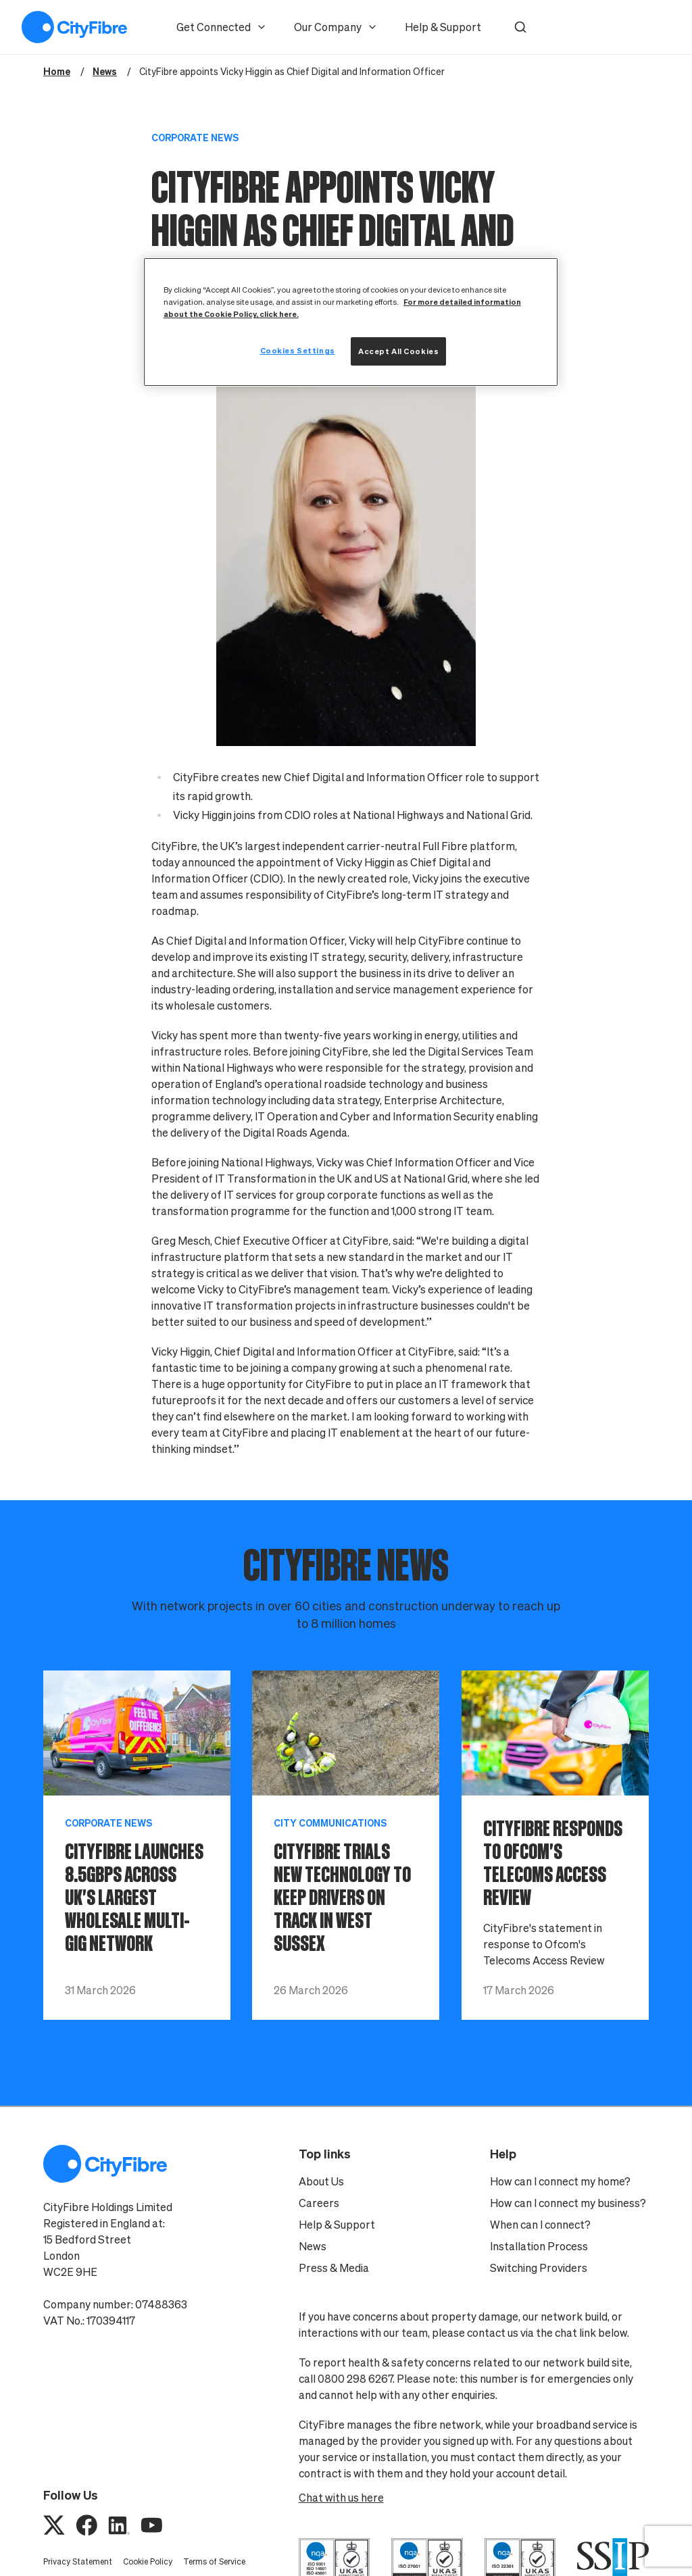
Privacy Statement (77, 2561)
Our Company (336, 27)
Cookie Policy (147, 2561)
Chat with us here (341, 2498)
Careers (319, 2203)
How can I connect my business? (568, 2203)
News (312, 2246)
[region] (350, 322)
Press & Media (334, 2268)
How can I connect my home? (560, 2181)
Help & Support (443, 27)
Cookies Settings (297, 350)
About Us (321, 2181)
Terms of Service (214, 2561)
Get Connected (221, 27)
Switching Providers (538, 2268)
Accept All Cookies (398, 351)
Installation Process (539, 2246)
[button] (520, 27)
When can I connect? (540, 2225)
